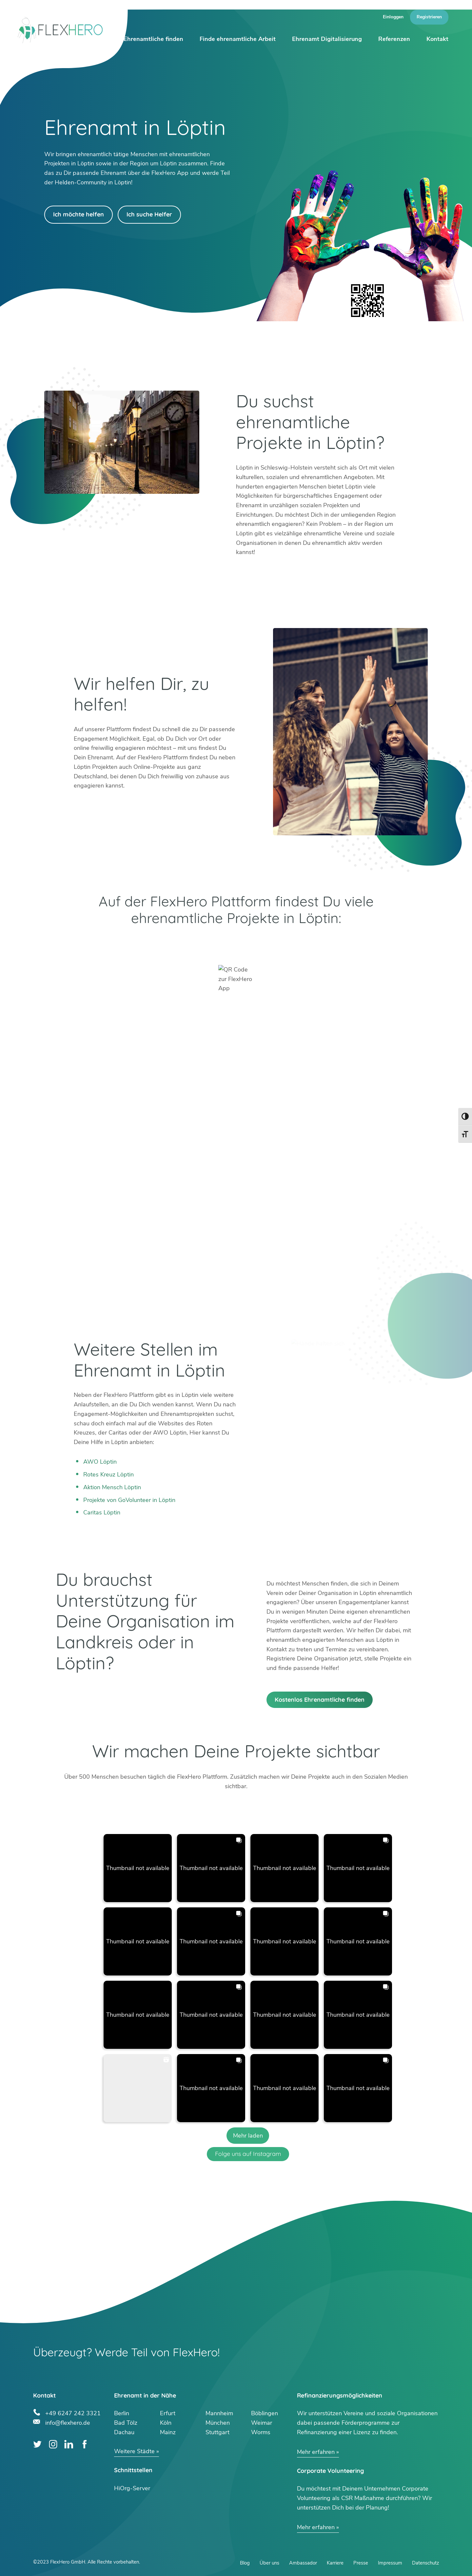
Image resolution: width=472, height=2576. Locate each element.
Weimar (261, 2423)
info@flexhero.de (67, 2422)
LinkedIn (68, 2444)
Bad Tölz (125, 2423)
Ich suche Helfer (149, 214)
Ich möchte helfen (78, 214)
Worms (260, 2432)
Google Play (146, 944)
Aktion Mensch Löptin (112, 1487)
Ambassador (303, 2563)
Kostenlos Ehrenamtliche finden (319, 1699)
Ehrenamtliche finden (153, 39)
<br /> (236, 1162)
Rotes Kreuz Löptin (108, 1474)
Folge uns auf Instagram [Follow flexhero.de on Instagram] (248, 2154)
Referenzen (394, 39)
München (218, 2423)
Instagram (53, 2444)
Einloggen (393, 17)
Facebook (84, 2444)
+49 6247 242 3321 (73, 2412)
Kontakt (437, 39)
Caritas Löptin (101, 1512)
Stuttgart (217, 2432)
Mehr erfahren (316, 2452)
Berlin (121, 2413)
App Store (326, 944)
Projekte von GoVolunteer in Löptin (129, 1500)
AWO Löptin (100, 1462)
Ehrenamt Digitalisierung (327, 39)
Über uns (269, 2563)
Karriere (335, 2563)
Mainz (168, 2432)
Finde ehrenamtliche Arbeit (238, 39)
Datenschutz (425, 2563)
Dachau (124, 2432)
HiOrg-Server (132, 2488)
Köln (165, 2423)
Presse (360, 2563)
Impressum (390, 2563)
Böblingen (264, 2413)
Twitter (37, 2444)
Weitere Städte (134, 2451)
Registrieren (429, 17)
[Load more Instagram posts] (247, 2135)
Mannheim (219, 2413)
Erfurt (167, 2413)
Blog (245, 2563)
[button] (138, 1868)
